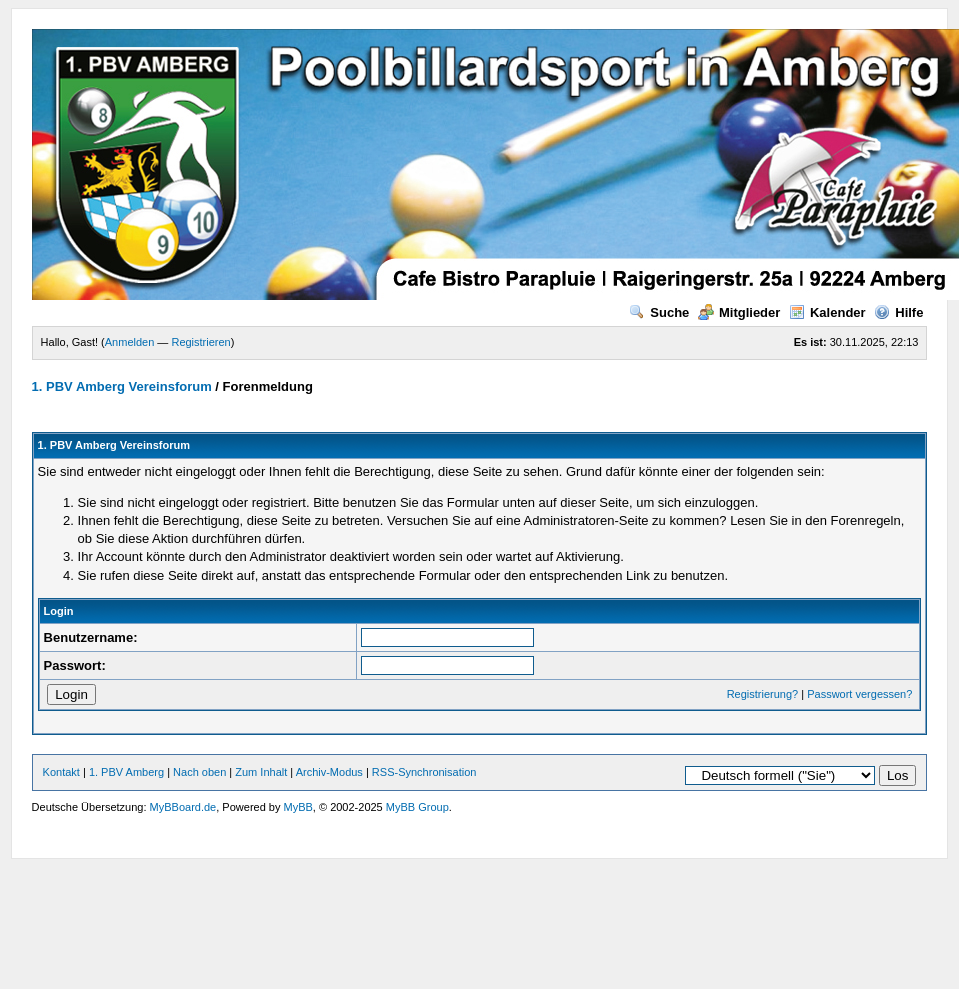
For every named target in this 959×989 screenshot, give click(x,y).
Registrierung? (763, 694)
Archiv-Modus (329, 772)
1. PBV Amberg (126, 772)
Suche (659, 312)
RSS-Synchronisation (424, 772)
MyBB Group (417, 807)
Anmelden (130, 342)
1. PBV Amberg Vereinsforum (122, 386)
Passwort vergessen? (859, 694)
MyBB (298, 807)
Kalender (827, 312)
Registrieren (200, 342)
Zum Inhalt (261, 772)
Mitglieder (739, 312)
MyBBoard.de (183, 807)
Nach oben (199, 772)
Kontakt (61, 772)
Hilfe (898, 312)
